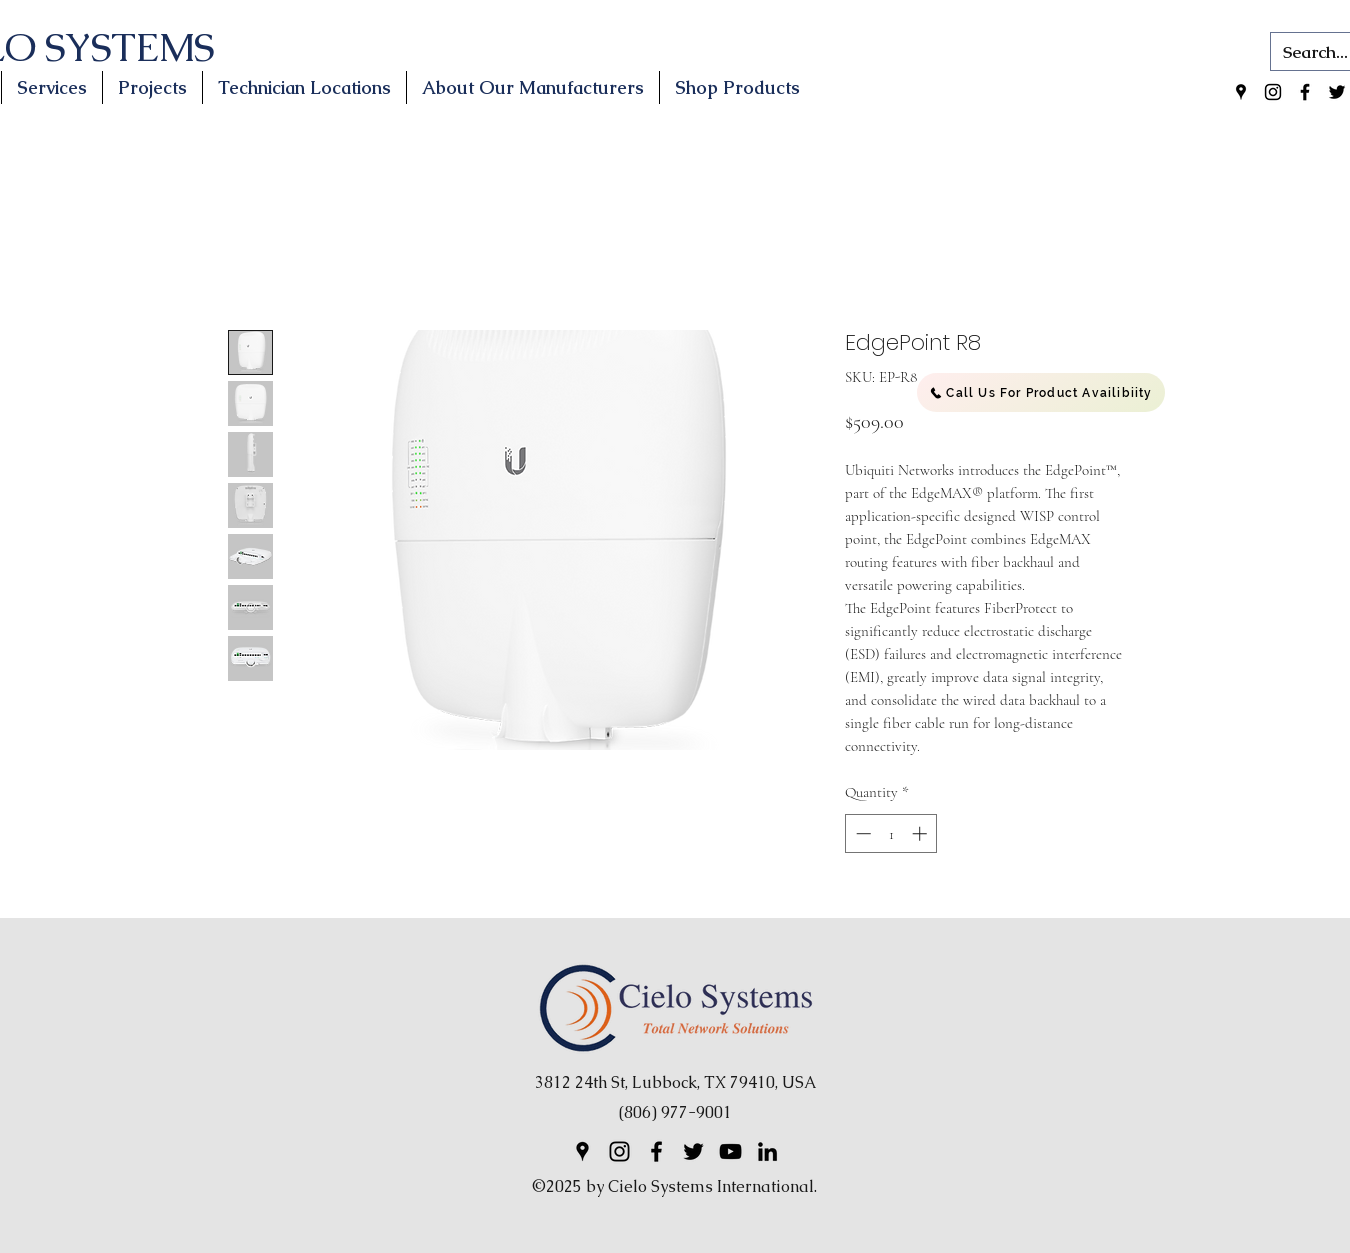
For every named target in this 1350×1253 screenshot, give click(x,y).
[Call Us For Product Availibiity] (1041, 392)
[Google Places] (1241, 92)
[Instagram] (1273, 92)
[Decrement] (861, 833)
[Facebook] (1305, 92)
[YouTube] (730, 1151)
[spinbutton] (891, 833)
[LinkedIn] (767, 1151)
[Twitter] (1337, 92)
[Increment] (921, 833)
